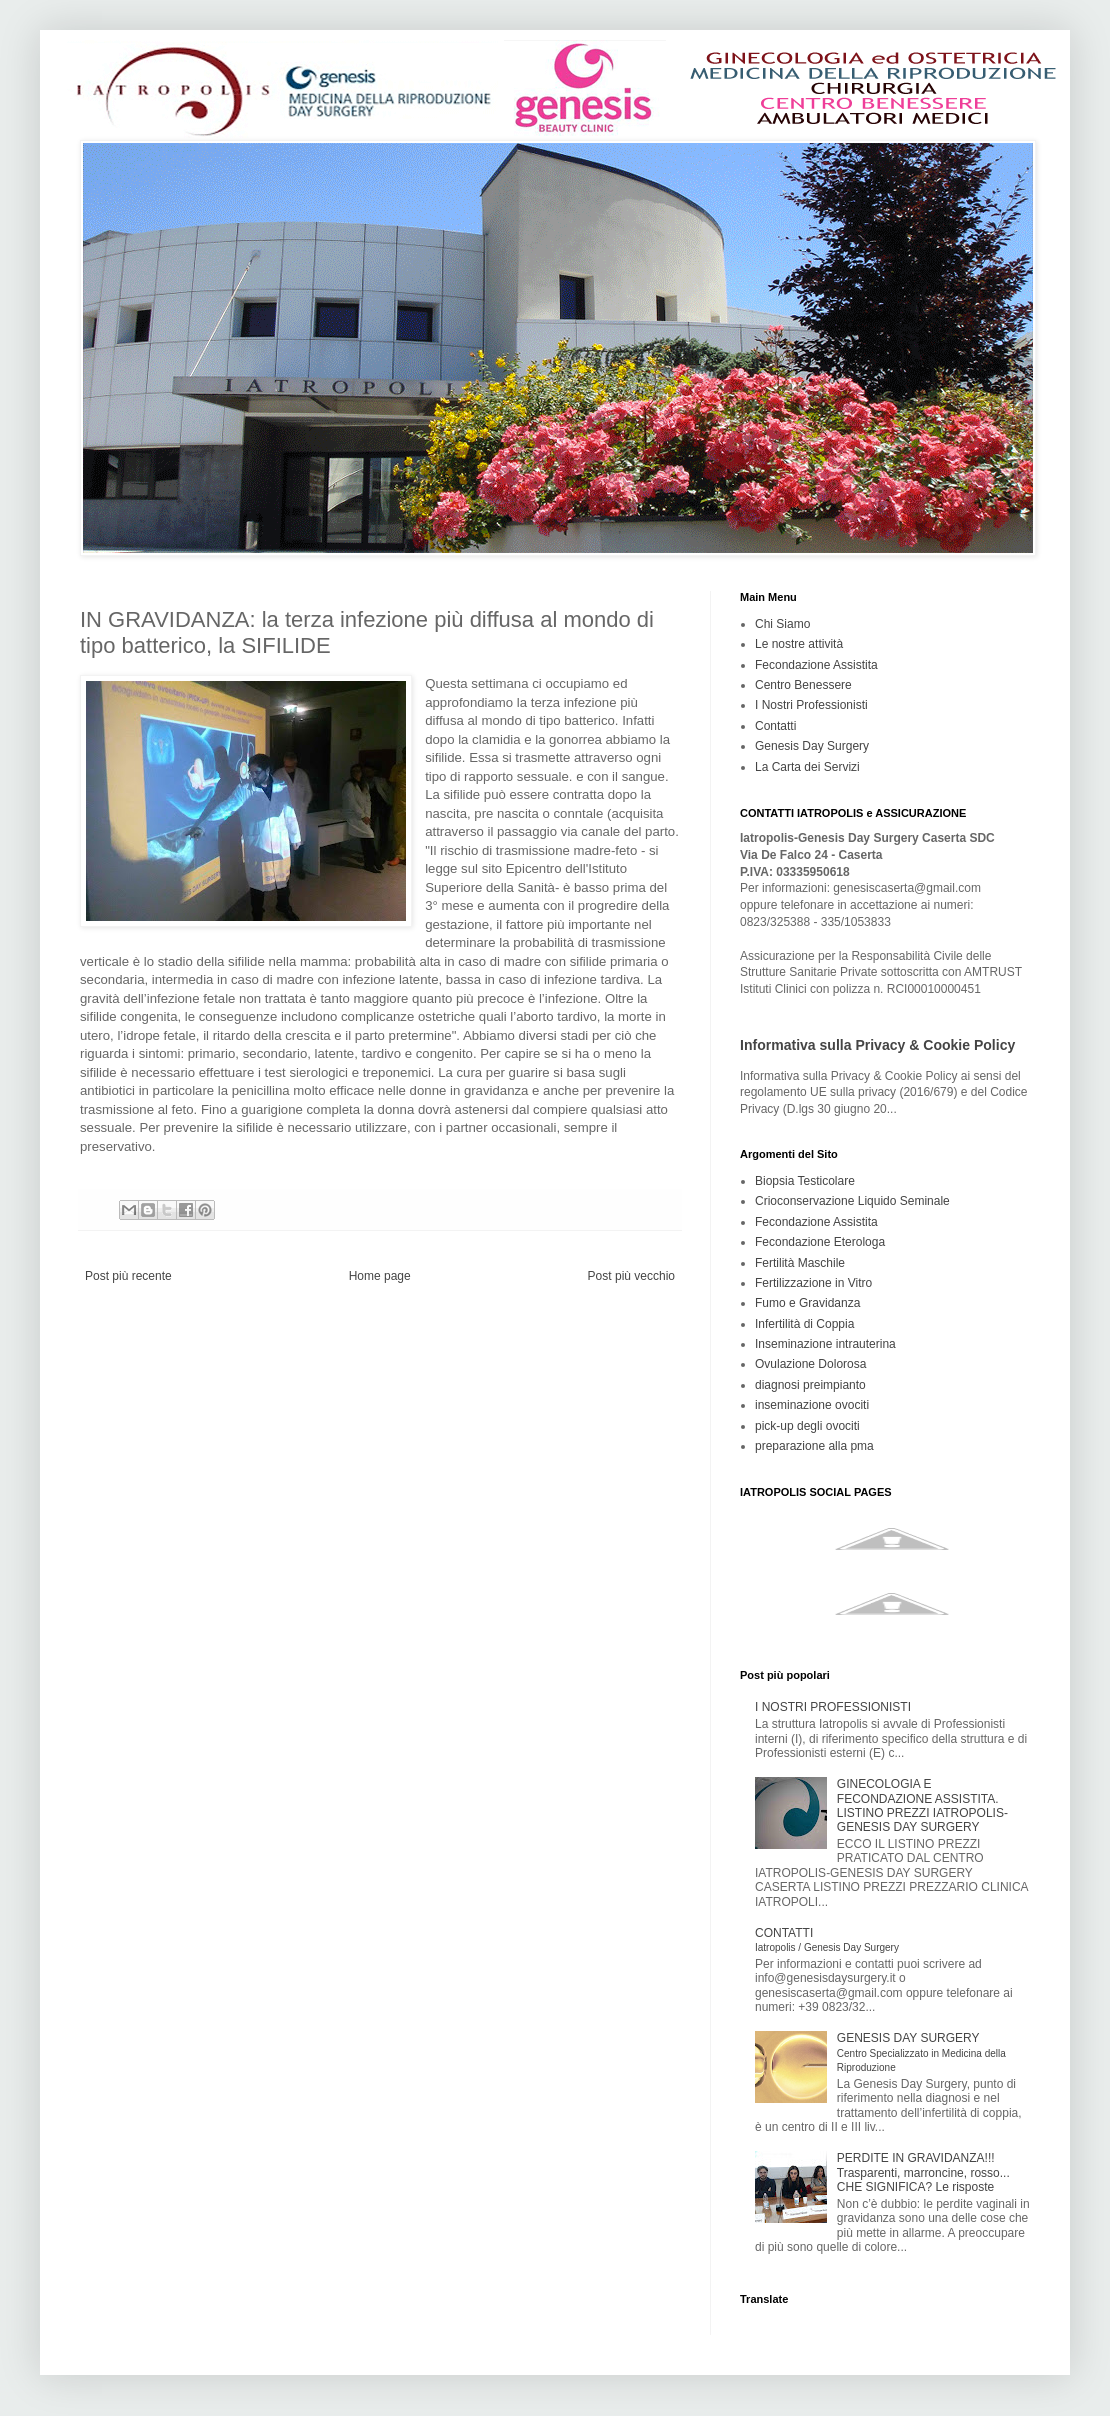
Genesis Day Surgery (812, 746)
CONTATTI (827, 1939)
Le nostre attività (799, 644)
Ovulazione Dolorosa (810, 1364)
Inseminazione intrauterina (825, 1344)
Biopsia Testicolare (805, 1181)
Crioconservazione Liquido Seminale (852, 1201)
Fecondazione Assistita (816, 665)
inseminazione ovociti (812, 1405)
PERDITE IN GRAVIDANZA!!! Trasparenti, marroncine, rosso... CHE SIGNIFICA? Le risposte (923, 2172)
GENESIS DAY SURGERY (921, 2052)
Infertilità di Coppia (804, 1324)
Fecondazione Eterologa (820, 1242)
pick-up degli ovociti (807, 1426)
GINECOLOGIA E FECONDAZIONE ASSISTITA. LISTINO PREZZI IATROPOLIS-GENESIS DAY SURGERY (922, 1805)
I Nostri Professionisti (811, 705)
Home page (380, 1276)
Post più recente (128, 1276)
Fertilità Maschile (800, 1263)
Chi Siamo (782, 624)
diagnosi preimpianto (810, 1385)
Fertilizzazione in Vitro (813, 1283)
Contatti (775, 726)
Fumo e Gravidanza (807, 1303)
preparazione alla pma (814, 1446)
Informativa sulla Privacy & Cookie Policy (877, 1045)
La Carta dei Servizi (807, 767)
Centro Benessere (803, 685)
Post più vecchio (631, 1276)
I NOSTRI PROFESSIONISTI (833, 1707)
